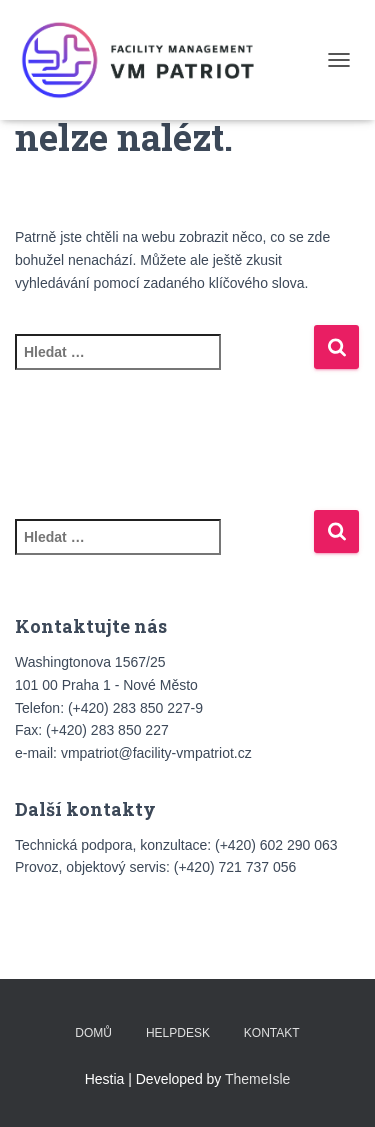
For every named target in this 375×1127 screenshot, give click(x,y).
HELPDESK (178, 1033)
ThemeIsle (257, 1079)
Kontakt (272, 1033)
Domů (93, 1033)
